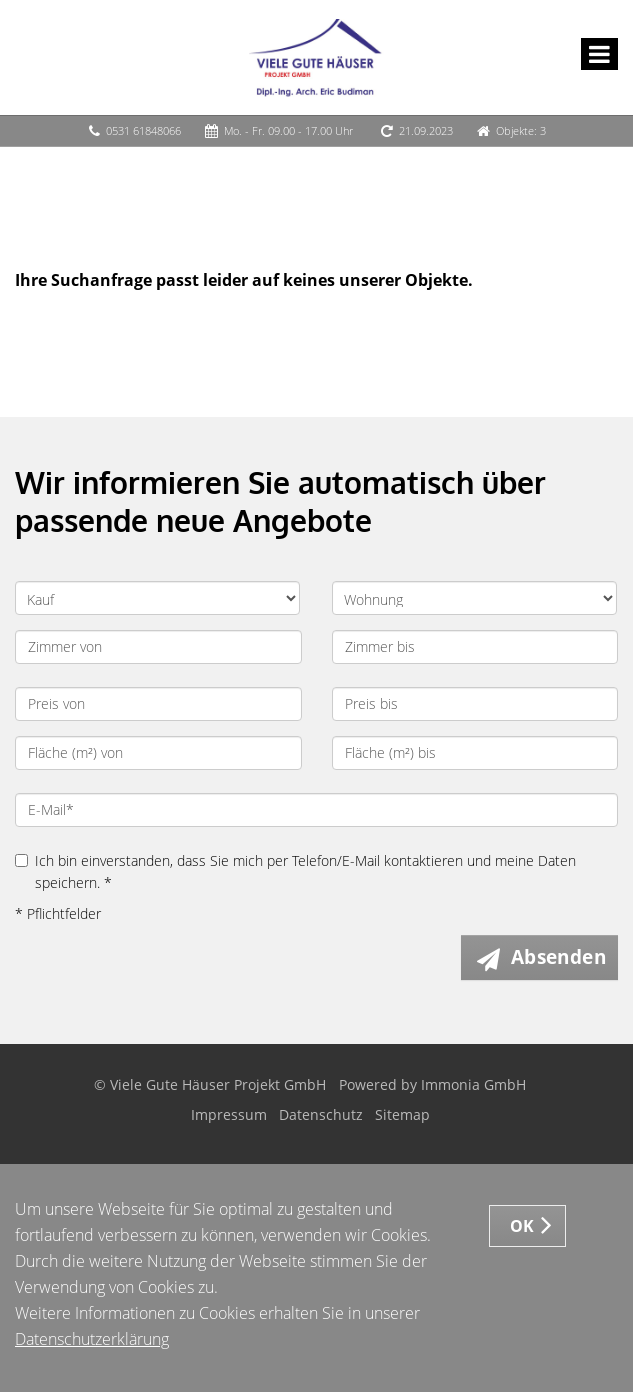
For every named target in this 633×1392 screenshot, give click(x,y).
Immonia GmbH (473, 1084)
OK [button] (522, 1226)
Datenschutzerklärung (92, 1339)
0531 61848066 (143, 130)
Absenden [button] (558, 957)
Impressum (229, 1114)
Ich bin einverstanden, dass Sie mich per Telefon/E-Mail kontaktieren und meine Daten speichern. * (295, 871)
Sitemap (402, 1114)
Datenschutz (321, 1114)
